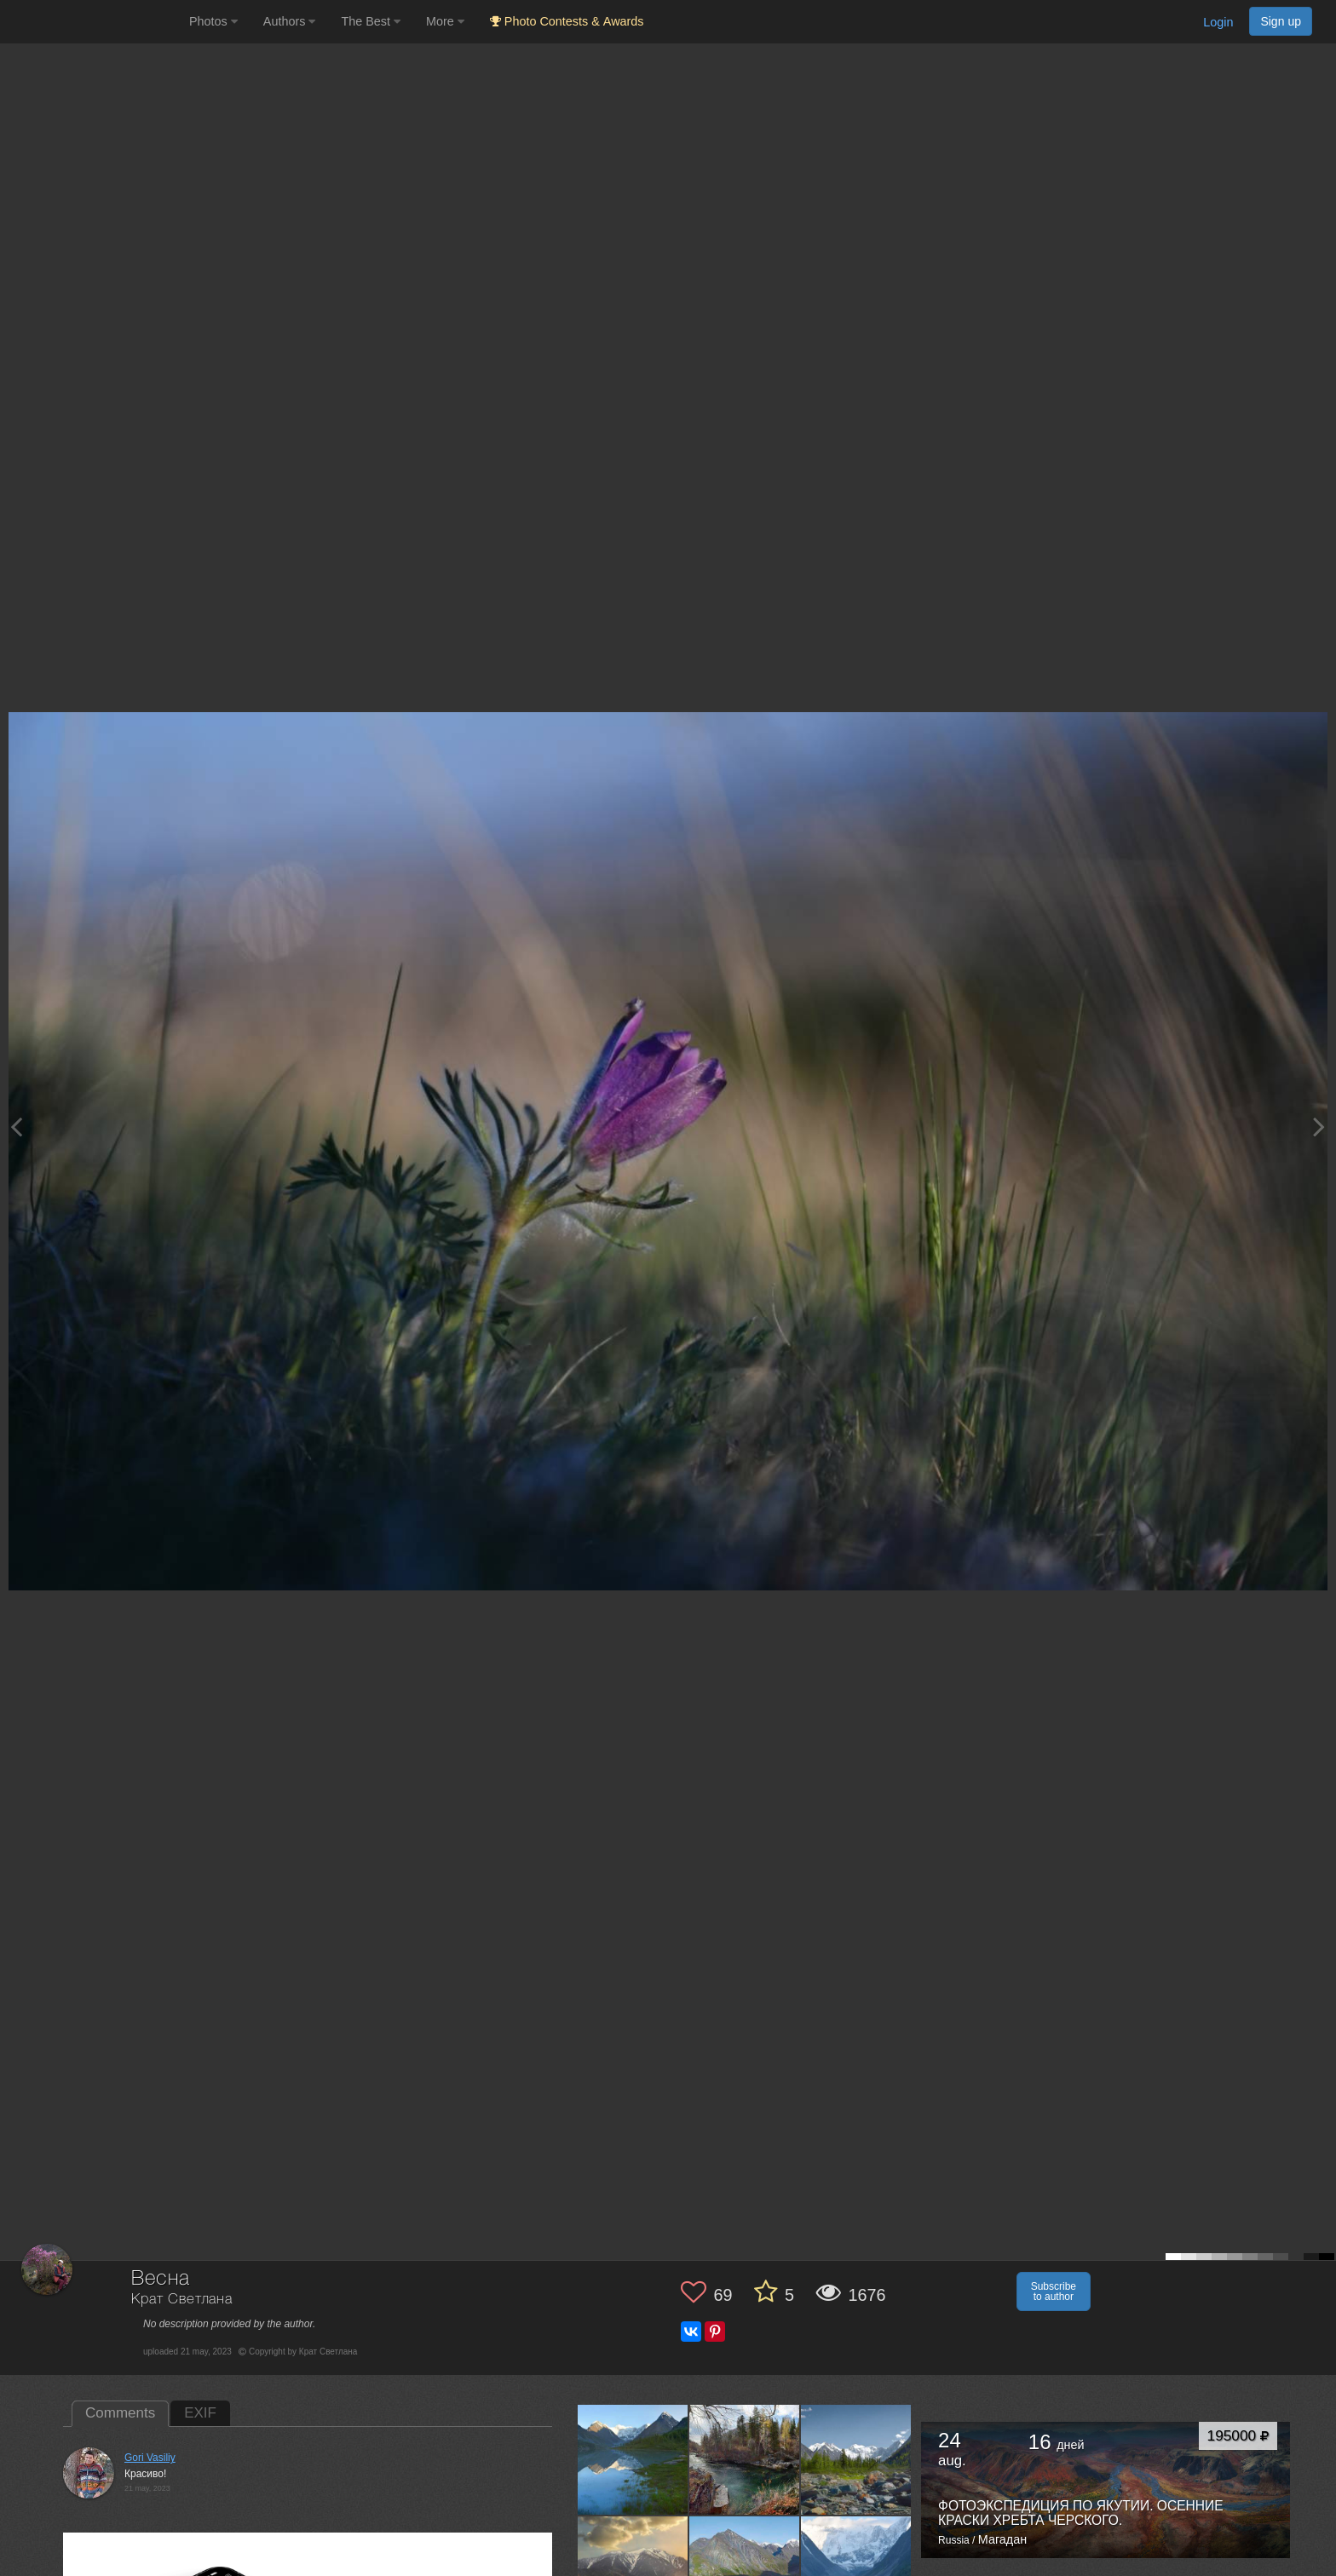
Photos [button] (213, 21)
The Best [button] (370, 21)
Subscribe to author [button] (1053, 2291)
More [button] (445, 21)
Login (1218, 22)
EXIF (200, 2413)
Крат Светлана (182, 2299)
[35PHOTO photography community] (92, 22)
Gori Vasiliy (150, 2458)
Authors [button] (289, 21)
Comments (120, 2413)
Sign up (1280, 21)
